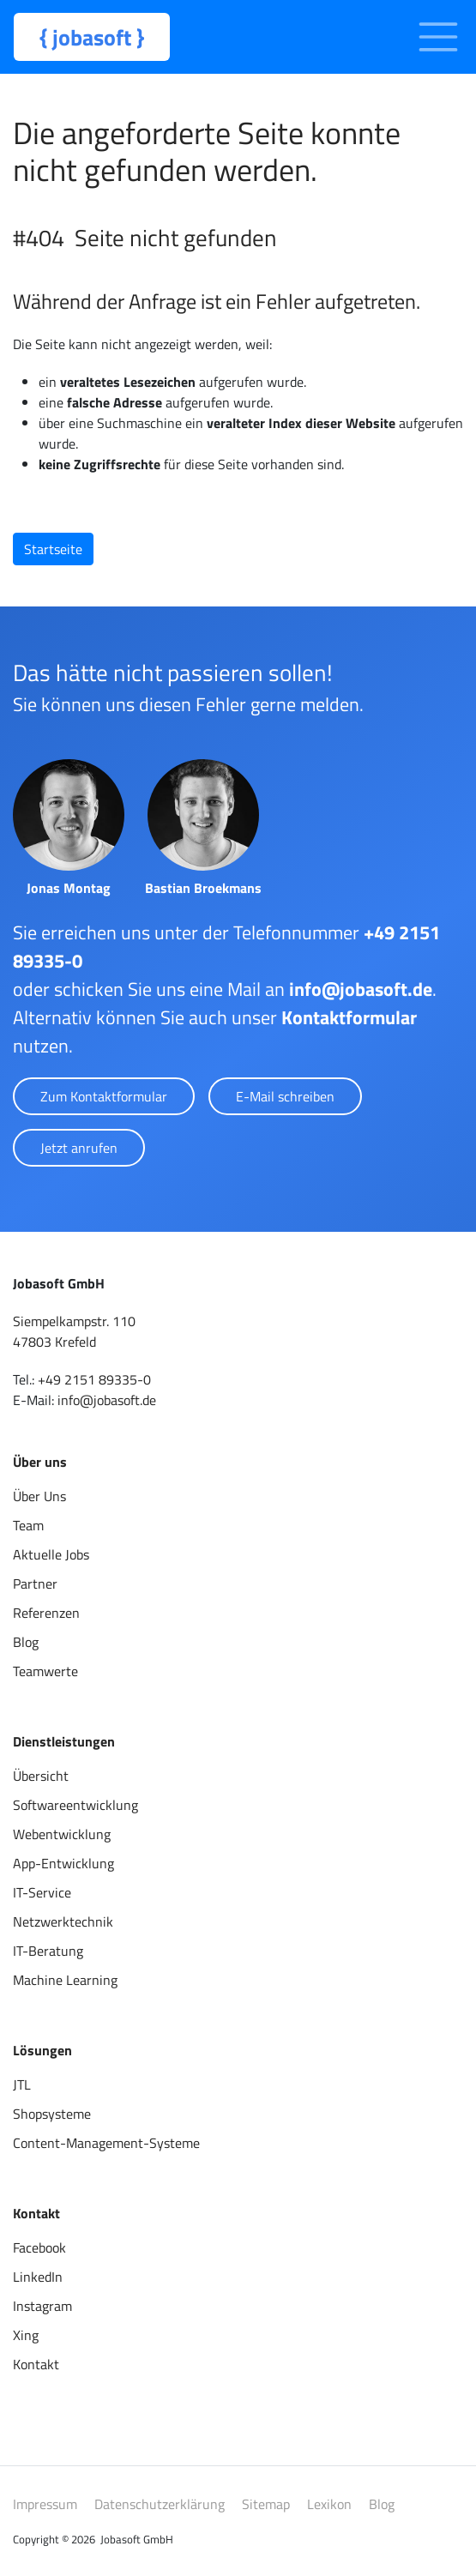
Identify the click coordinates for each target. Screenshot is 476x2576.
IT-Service (42, 1892)
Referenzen (46, 1612)
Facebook (39, 2247)
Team (28, 1525)
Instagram (42, 2305)
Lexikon (329, 2504)
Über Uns (39, 1496)
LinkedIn (38, 2276)
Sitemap (266, 2504)
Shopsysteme (52, 2113)
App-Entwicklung (63, 1863)
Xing (26, 2335)
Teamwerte (45, 1671)
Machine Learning (65, 1980)
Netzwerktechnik (63, 1921)
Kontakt (36, 2364)
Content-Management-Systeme (106, 2143)
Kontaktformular (349, 1017)
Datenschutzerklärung (159, 2504)
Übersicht (41, 1775)
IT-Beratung (48, 1950)
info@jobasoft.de (360, 989)
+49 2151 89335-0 (94, 1379)
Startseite (53, 549)
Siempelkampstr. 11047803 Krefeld (74, 1331)
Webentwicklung (62, 1834)
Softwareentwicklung (75, 1805)
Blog (26, 1642)
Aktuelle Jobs (51, 1554)
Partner (35, 1583)
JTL (22, 2084)
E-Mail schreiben (285, 1096)
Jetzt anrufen (78, 1147)
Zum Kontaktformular (103, 1096)
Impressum (45, 2504)
